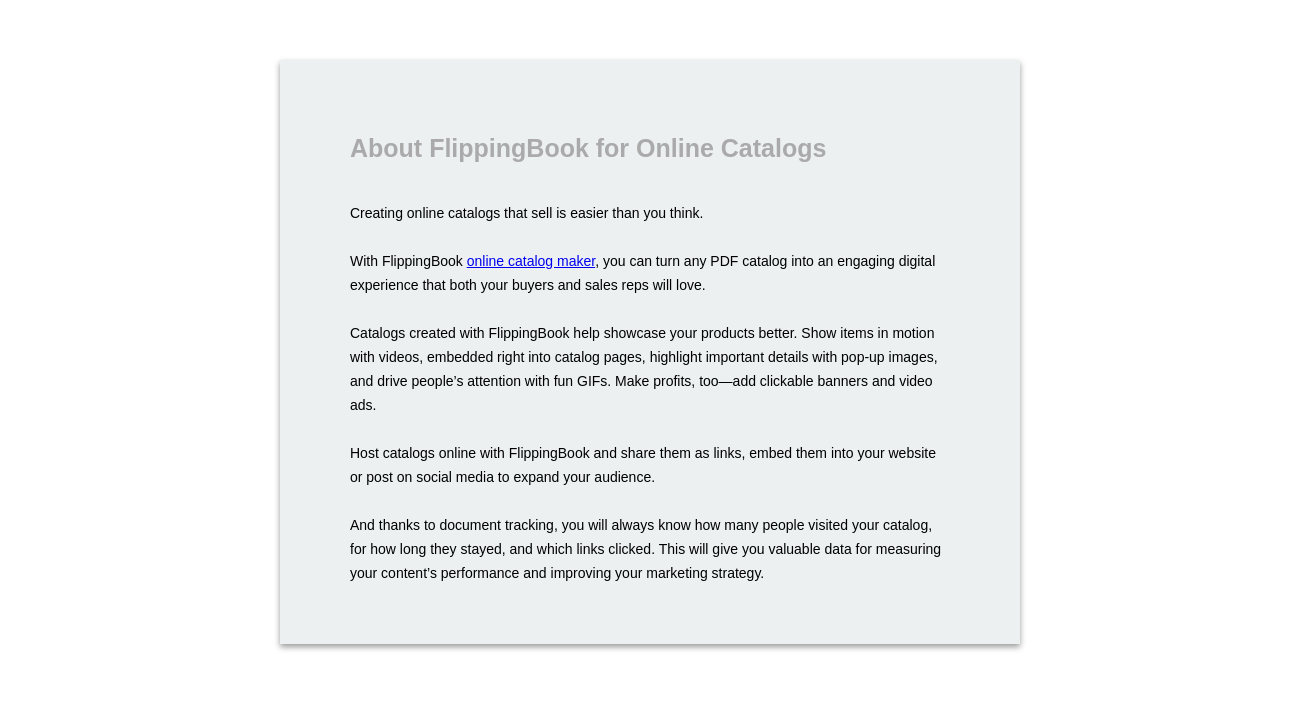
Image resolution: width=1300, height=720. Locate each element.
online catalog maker (531, 261)
